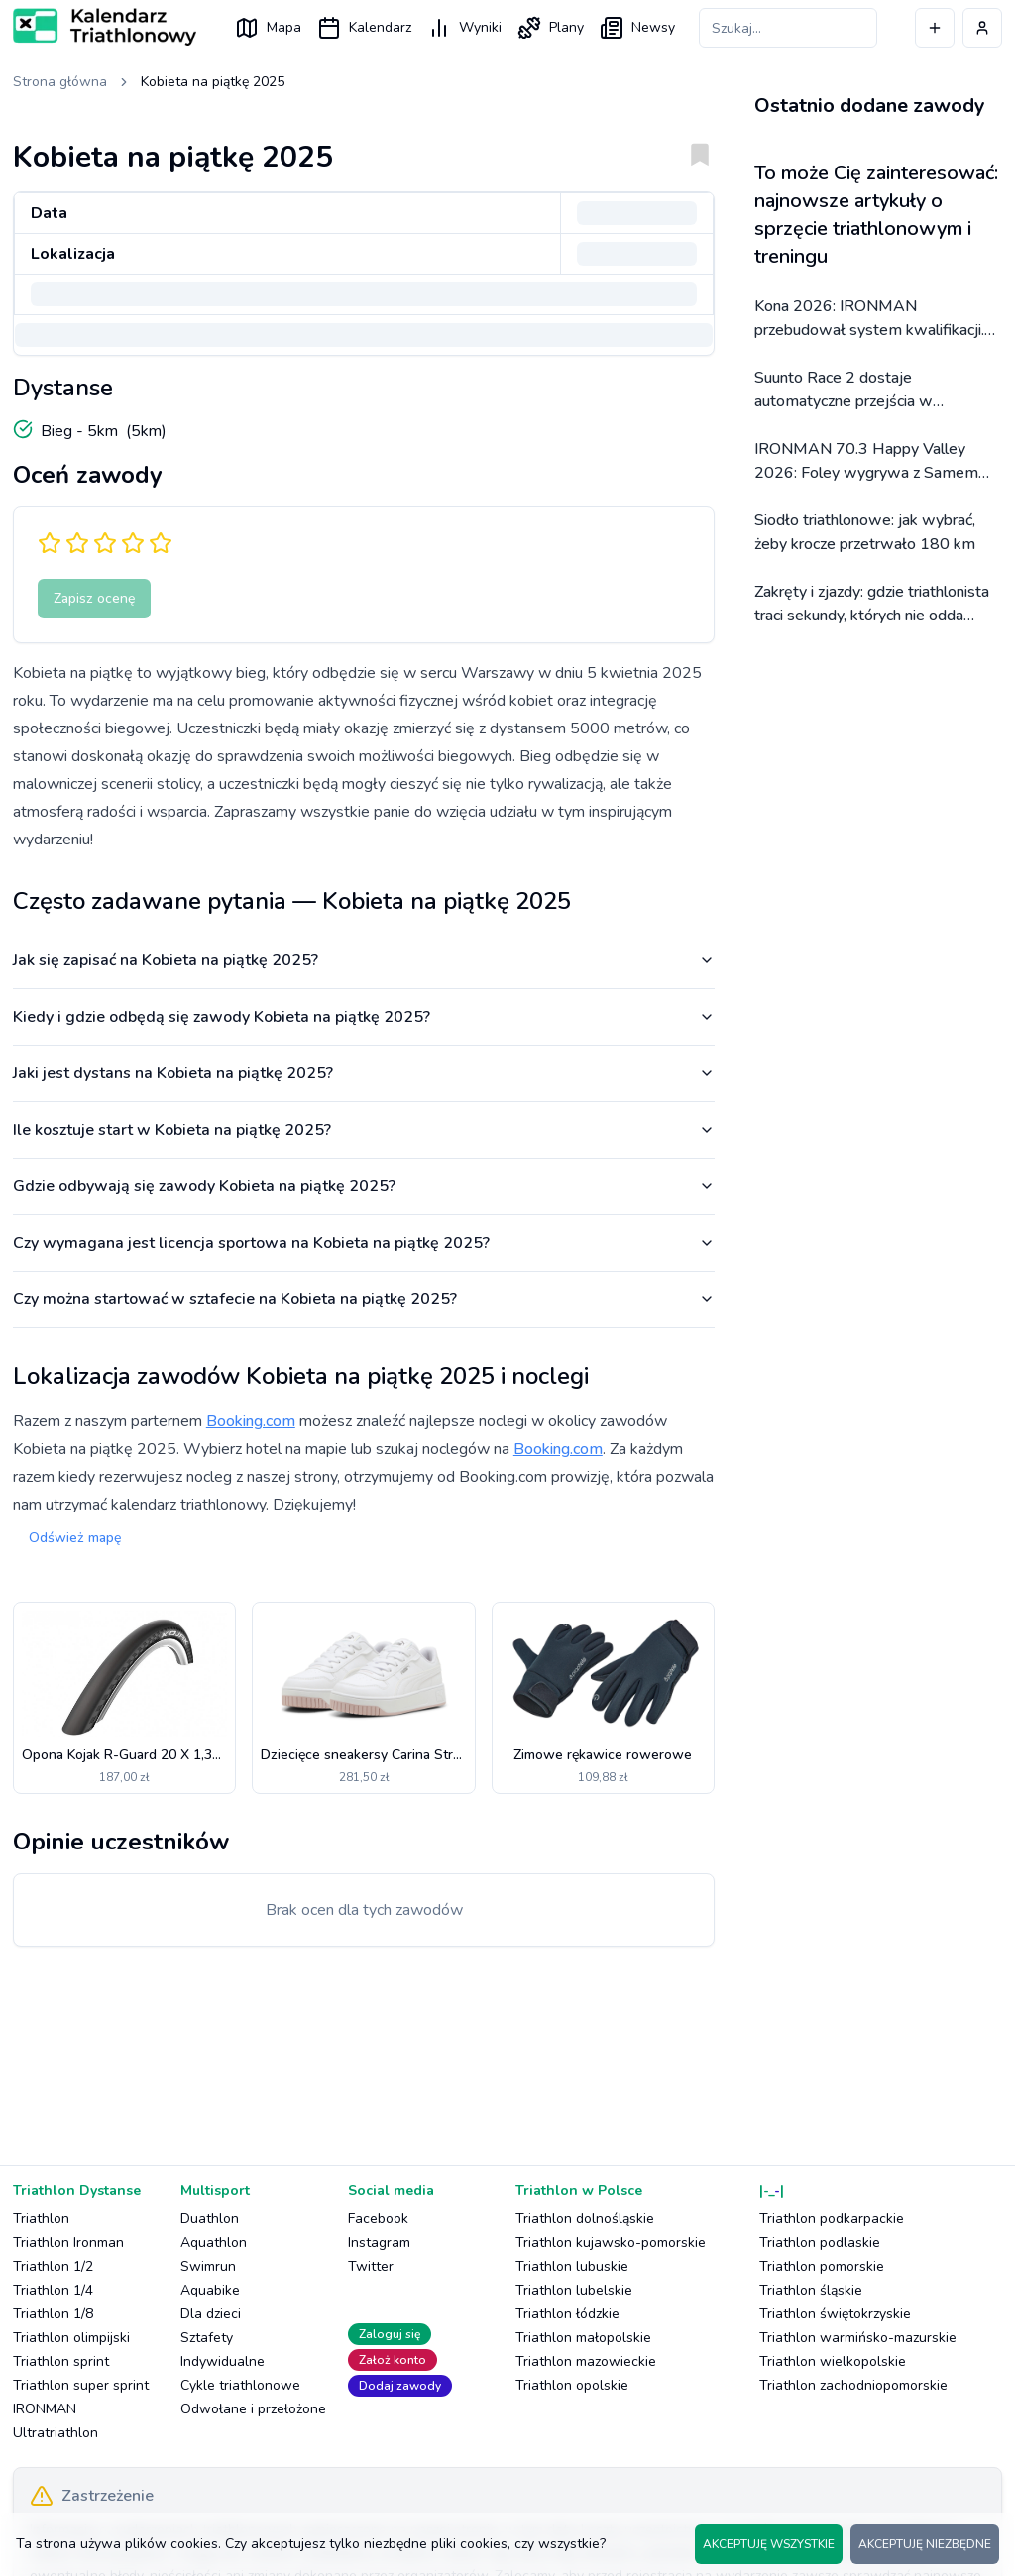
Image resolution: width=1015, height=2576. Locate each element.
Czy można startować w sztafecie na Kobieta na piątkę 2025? (364, 1299)
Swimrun (208, 2266)
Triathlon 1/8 (53, 2313)
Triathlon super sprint (81, 2385)
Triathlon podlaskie (819, 2242)
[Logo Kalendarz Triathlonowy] (104, 27)
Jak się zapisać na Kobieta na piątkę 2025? (364, 960)
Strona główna (60, 81)
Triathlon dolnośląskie (584, 2218)
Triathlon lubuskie (571, 2266)
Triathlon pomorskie (821, 2266)
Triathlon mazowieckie (585, 2361)
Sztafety (206, 2337)
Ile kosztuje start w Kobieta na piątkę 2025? (364, 1130)
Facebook (378, 2218)
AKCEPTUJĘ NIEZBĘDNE (924, 2544)
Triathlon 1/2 (53, 2266)
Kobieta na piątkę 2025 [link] (212, 81)
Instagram (379, 2242)
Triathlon (41, 2218)
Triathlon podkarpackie (831, 2218)
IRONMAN (44, 2409)
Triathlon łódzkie (567, 2313)
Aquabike (210, 2290)
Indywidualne (222, 2361)
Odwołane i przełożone (253, 2409)
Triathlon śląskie (810, 2290)
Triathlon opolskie (571, 2385)
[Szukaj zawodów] (788, 28)
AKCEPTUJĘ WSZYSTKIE (769, 2544)
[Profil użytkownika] (982, 28)
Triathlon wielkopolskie (832, 2361)
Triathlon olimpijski (71, 2337)
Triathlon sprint (61, 2361)
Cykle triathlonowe (240, 2385)
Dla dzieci (210, 2313)
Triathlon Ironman (68, 2242)
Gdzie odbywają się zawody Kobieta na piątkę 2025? (364, 1186)
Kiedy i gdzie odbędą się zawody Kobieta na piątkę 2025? (364, 1017)
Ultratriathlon (55, 2432)
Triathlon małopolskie (583, 2337)
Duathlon (209, 2218)
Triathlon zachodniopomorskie (853, 2385)
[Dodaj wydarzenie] (935, 28)
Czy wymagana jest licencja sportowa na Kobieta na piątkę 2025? (364, 1243)
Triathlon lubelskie (573, 2290)
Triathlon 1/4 (53, 2290)
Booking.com (250, 1421)
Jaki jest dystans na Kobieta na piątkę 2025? (364, 1073)
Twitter (371, 2266)
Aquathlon (213, 2242)
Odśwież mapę (75, 1537)
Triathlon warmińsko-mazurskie (858, 2337)
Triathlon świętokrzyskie (835, 2313)
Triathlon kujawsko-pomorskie (610, 2242)
